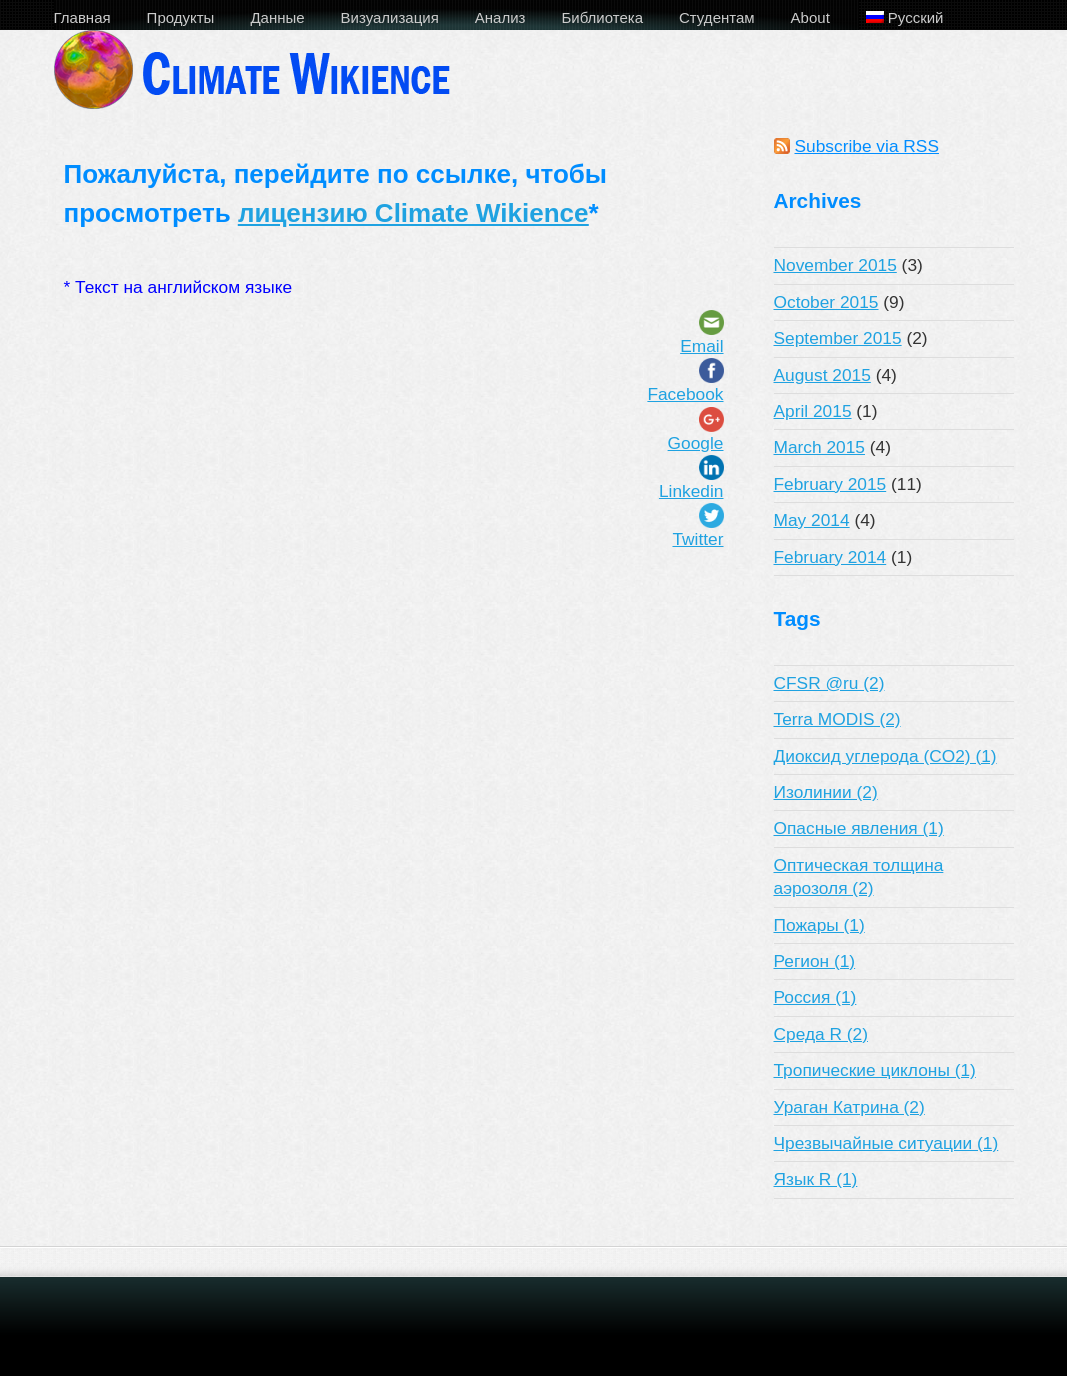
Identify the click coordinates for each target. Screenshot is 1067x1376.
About (810, 17)
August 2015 (822, 375)
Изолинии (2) (826, 792)
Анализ (500, 17)
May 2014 (812, 520)
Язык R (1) (816, 1179)
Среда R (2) (821, 1034)
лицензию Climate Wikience (413, 213)
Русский (905, 17)
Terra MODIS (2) (837, 719)
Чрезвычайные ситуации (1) (886, 1143)
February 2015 (830, 484)
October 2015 (826, 302)
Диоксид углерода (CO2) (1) (885, 756)
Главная (82, 17)
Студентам (717, 17)
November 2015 (835, 265)
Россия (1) (815, 997)
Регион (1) (815, 961)
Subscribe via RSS (867, 146)
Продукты (181, 17)
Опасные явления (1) (859, 828)
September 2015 (838, 338)
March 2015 (820, 447)
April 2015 (813, 411)
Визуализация (390, 17)
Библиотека (602, 17)
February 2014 (830, 557)
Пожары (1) (819, 925)
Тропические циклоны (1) (875, 1070)
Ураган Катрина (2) (849, 1107)
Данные (277, 17)
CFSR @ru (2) (829, 683)
